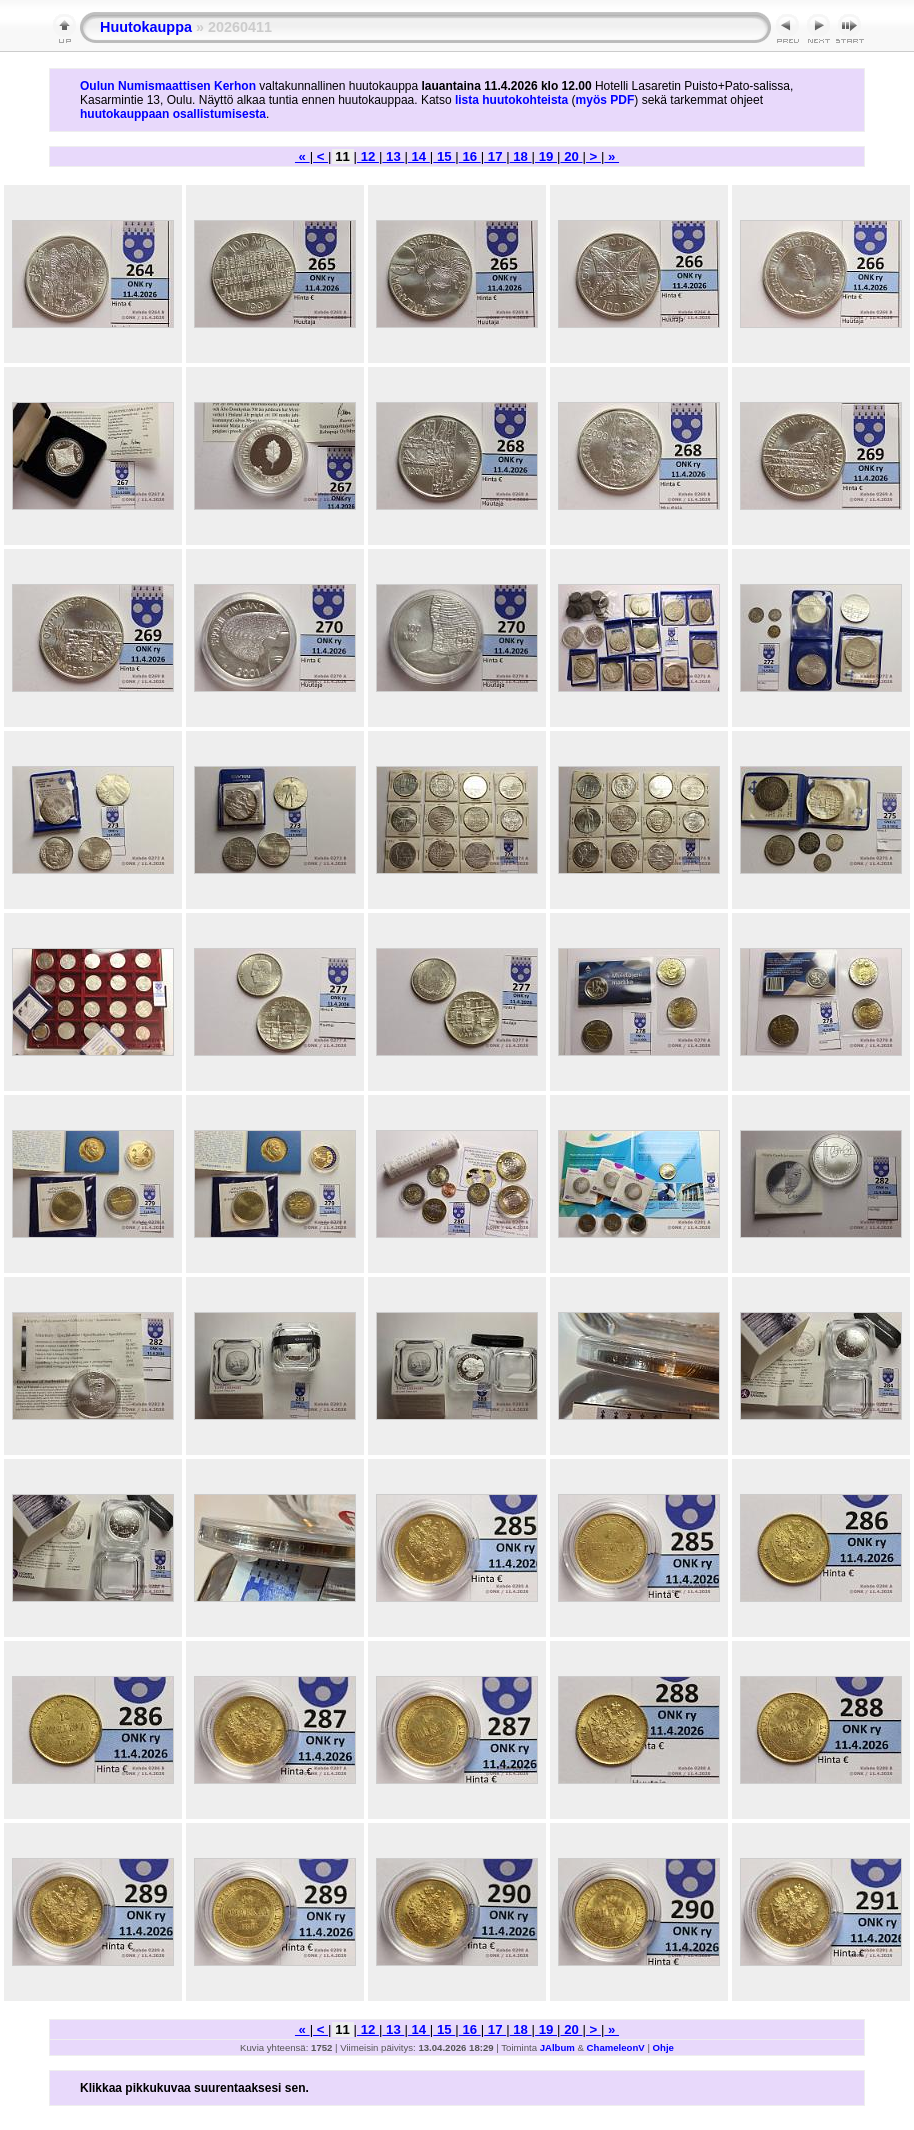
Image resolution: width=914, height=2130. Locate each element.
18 (521, 156)
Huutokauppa (146, 27)
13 (393, 156)
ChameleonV (616, 2047)
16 (470, 156)
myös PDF (605, 100)
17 (495, 156)
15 (444, 156)
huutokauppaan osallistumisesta (173, 114)
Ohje (663, 2047)
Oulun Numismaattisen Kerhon (168, 86)
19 (546, 156)
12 (368, 156)
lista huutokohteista (511, 100)
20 (571, 156)
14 (419, 156)
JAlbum (557, 2047)
